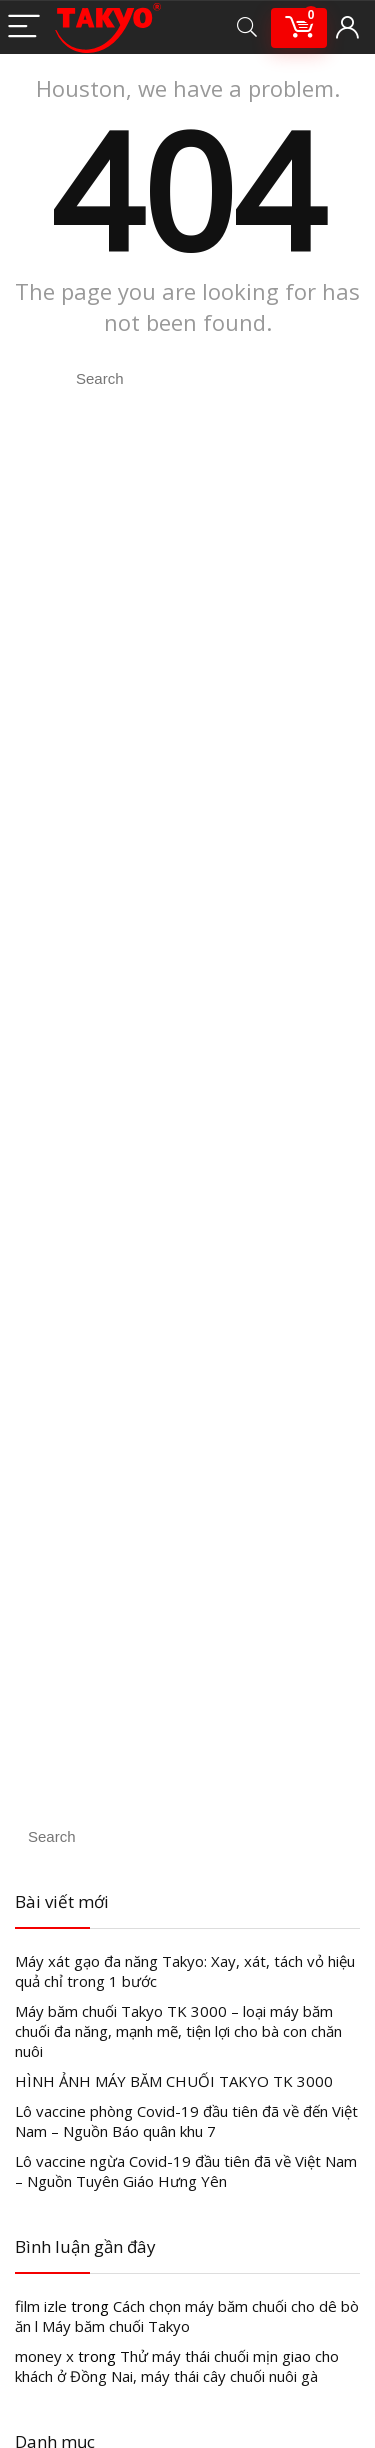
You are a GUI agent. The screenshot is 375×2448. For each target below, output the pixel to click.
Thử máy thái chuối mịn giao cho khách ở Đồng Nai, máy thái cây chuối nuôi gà (177, 2366)
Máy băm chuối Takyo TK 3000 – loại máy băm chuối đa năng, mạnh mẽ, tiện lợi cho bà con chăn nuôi (178, 2031)
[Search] (247, 27)
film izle (41, 2306)
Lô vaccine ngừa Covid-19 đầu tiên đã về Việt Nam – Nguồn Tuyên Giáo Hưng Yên (186, 2171)
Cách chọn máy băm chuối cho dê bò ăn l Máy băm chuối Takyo (187, 2316)
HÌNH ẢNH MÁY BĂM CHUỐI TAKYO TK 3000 (174, 2081)
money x (44, 2356)
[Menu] (24, 27)
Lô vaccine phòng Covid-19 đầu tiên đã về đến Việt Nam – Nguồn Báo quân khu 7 (186, 2121)
